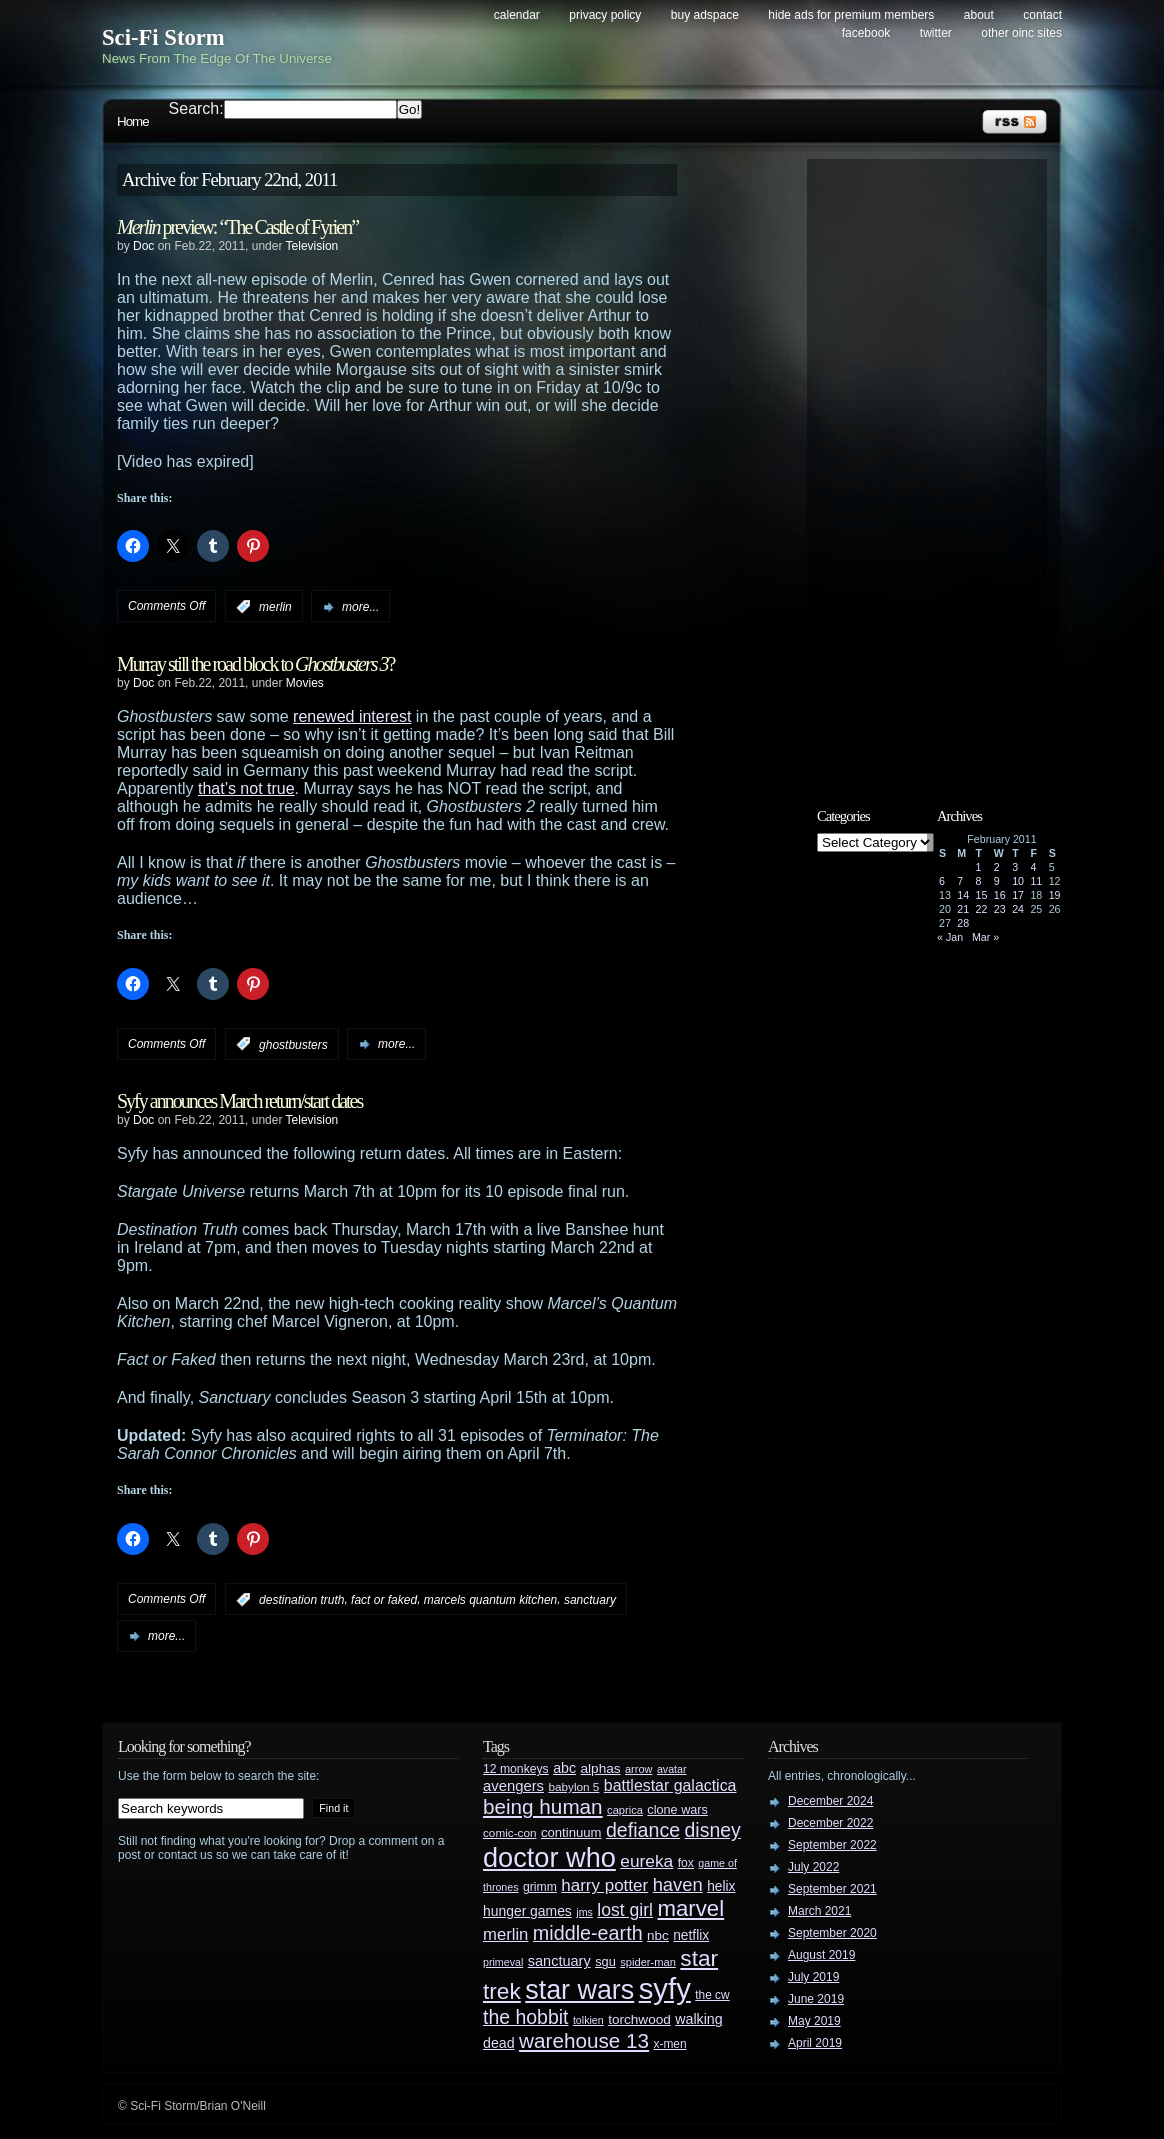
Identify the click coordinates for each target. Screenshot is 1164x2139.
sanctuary (590, 1600)
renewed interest (352, 716)
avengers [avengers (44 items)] (513, 1786)
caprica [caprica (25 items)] (625, 1810)
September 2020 (832, 1933)
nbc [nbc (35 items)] (658, 1935)
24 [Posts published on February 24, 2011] (1018, 909)
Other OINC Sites (1021, 33)
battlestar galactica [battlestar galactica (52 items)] (670, 1785)
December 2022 (830, 1823)
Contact (1042, 15)
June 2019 (816, 1999)
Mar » (985, 937)
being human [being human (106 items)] (543, 1806)
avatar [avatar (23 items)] (672, 1769)
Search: (196, 108)
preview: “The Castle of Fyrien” (237, 227)
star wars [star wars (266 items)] (579, 1990)
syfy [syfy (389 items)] (665, 1988)
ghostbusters (293, 1044)
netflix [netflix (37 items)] (691, 1935)
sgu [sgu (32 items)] (605, 1961)
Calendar (517, 15)
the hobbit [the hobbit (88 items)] (525, 2017)
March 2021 (819, 1911)
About (979, 15)
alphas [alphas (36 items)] (601, 1768)
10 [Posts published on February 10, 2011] (1018, 881)
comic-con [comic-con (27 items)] (509, 1832)
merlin (275, 607)
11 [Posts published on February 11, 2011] (1036, 881)
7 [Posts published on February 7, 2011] (960, 881)
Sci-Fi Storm (163, 37)
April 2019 (815, 2043)
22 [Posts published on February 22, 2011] (982, 909)
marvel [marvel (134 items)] (690, 1908)
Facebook (866, 33)
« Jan (950, 937)
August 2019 (821, 1955)
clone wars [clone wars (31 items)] (677, 1810)
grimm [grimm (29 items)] (540, 1887)
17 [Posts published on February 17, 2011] (1018, 895)
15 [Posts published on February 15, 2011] (982, 895)
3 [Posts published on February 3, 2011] (1015, 867)
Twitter (936, 33)
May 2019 (814, 2021)
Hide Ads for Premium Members (851, 15)
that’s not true (246, 788)
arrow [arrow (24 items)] (638, 1769)
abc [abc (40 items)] (564, 1768)
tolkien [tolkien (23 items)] (588, 2020)
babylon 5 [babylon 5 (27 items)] (573, 1786)
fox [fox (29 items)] (686, 1863)
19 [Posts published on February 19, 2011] (1055, 895)
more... (360, 607)
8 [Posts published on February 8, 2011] (979, 881)
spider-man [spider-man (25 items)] (648, 1962)
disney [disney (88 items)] (713, 1830)
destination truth (301, 1600)
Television (312, 246)
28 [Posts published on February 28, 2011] (963, 923)
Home (133, 121)
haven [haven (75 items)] (678, 1884)
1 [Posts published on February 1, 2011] (979, 867)
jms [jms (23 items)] (584, 1912)
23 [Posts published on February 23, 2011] (1000, 909)
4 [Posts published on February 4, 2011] (1033, 867)
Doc (143, 246)
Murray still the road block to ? (255, 664)
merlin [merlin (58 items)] (505, 1934)
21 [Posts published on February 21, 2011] (963, 909)
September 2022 (832, 1845)
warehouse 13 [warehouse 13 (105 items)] (584, 2040)
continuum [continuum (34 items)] (571, 1832)
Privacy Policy (605, 15)
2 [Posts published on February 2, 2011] (997, 867)
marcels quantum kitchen (490, 1600)
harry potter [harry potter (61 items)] (604, 1885)
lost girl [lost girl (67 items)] (625, 1910)
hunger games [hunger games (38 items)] (527, 1911)
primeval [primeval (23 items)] (503, 1962)
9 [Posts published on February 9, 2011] (997, 881)
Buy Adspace (705, 15)
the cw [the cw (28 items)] (712, 1995)
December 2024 (830, 1801)
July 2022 (813, 1867)
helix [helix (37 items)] (721, 1886)
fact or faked (384, 1600)
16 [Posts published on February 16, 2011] (1000, 895)
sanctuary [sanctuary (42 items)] (559, 1961)
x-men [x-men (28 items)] (669, 2044)
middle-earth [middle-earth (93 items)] (588, 1933)
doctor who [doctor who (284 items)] (549, 1857)
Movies (305, 683)
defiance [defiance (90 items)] (643, 1830)
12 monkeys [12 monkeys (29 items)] (516, 1769)
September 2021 (832, 1889)
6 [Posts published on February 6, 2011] (942, 881)
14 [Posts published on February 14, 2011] (963, 895)
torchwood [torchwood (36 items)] (639, 2019)
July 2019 (813, 1977)
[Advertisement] (937, 467)
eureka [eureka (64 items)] (646, 1861)
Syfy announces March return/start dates (239, 1101)
